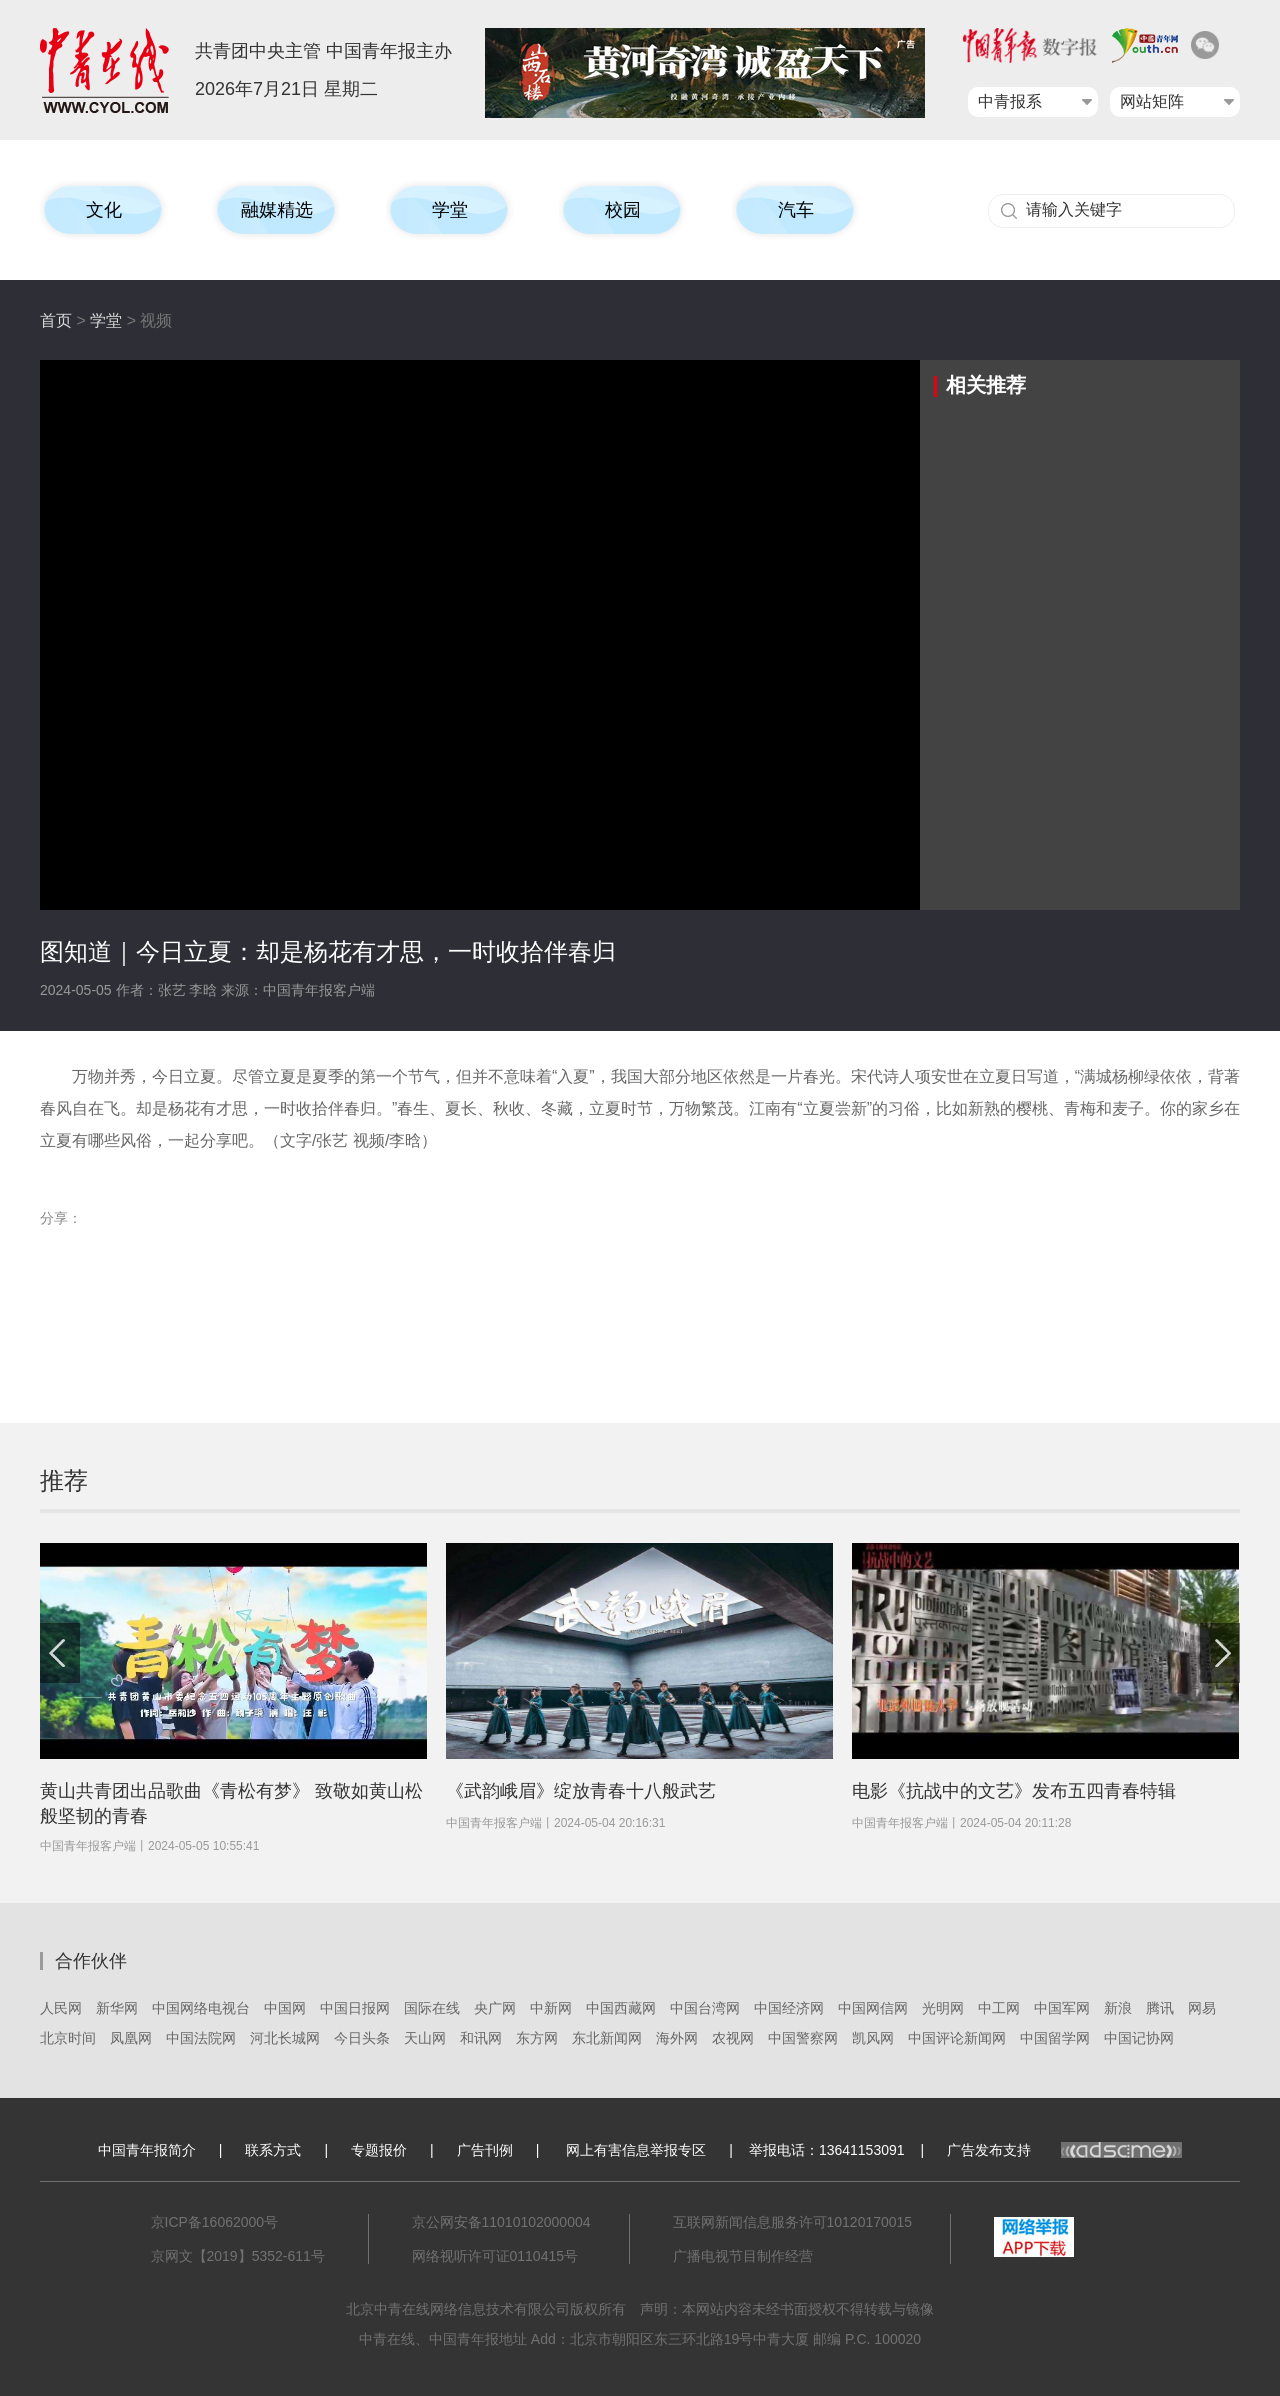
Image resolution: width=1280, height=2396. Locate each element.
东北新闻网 (607, 2038)
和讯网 (481, 2038)
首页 (56, 320)
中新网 (551, 2008)
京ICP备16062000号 (215, 2222)
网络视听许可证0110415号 (495, 2256)
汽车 (796, 210)
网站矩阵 (1152, 101)
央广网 (495, 2008)
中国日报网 (355, 2008)
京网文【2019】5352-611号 (238, 2256)
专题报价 (379, 2150)
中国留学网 (1055, 2038)
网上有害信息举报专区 (636, 2150)
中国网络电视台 (201, 2008)
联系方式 (273, 2150)
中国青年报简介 (147, 2150)
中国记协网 (1139, 2038)
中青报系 (1010, 101)
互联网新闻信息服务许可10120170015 (793, 2222)
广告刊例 (485, 2150)
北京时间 (68, 2038)
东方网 (537, 2038)
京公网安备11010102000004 (501, 2222)
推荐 (64, 1480)
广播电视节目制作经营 (743, 2256)
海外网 (677, 2038)
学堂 (106, 320)
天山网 (425, 2038)
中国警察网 (803, 2038)
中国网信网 (873, 2008)
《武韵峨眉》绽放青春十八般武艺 (581, 1791)
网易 (1202, 2008)
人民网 (61, 2008)
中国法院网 (201, 2038)
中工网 (999, 2008)
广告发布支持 (1064, 2150)
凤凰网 (131, 2038)
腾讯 (1160, 2008)
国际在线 (432, 2008)
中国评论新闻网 (957, 2038)
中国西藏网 (621, 2008)
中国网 (285, 2008)
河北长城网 (285, 2038)
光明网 (943, 2008)
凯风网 (873, 2038)
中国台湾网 (705, 2008)
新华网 (117, 2008)
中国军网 (1062, 2008)
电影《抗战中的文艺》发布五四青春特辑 (1014, 1791)
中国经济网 (789, 2008)
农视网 (733, 2038)
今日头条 (362, 2038)
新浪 (1118, 2008)
